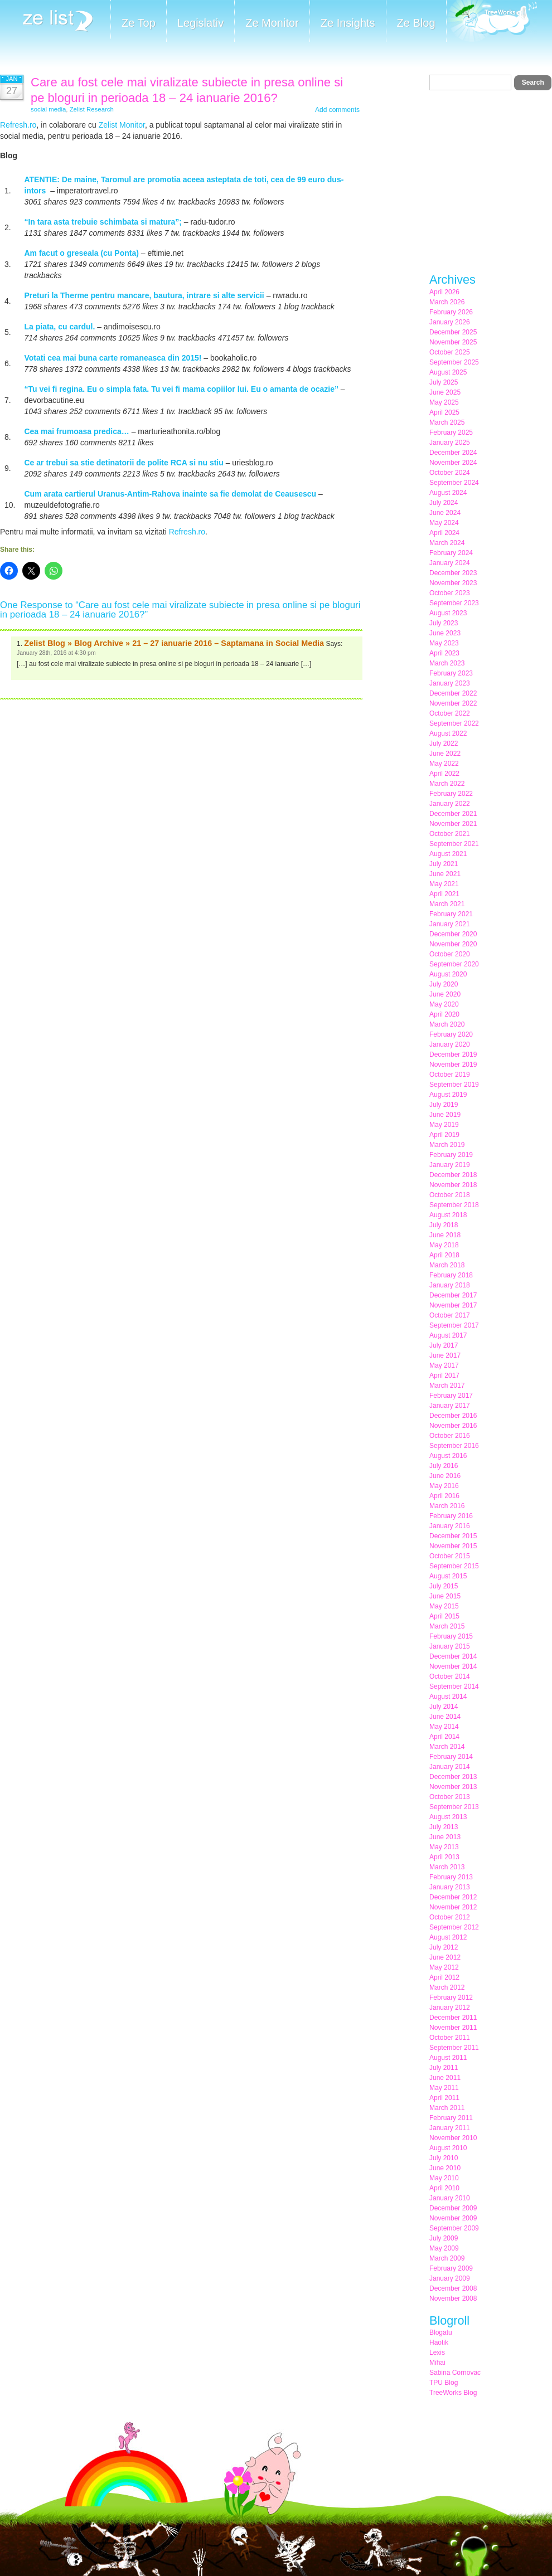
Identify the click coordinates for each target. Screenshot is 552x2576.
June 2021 (445, 874)
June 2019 (445, 1115)
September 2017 (454, 1325)
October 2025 (449, 352)
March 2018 (446, 1265)
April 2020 (444, 1014)
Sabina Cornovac (455, 2372)
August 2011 (448, 2058)
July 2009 (443, 2238)
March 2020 (446, 1024)
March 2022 (446, 784)
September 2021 (454, 844)
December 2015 (453, 1536)
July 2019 (443, 1105)
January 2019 (449, 1165)
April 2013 (444, 1857)
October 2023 (449, 593)
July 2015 (443, 1586)
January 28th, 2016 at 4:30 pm (56, 653)
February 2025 (451, 432)
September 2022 (454, 723)
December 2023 (453, 573)
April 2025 (444, 412)
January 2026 (449, 322)
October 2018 (449, 1195)
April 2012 (444, 1977)
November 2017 (453, 1305)
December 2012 (453, 1897)
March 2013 (446, 1867)
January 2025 (449, 442)
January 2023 (449, 683)
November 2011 (453, 2027)
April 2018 (444, 1255)
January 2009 (449, 2278)
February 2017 (451, 1395)
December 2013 (453, 1777)
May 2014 (444, 1727)
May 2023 (444, 643)
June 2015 (445, 1596)
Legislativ (200, 23)
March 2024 (446, 543)
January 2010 (449, 2198)
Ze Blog (416, 23)
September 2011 (454, 2048)
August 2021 (448, 854)
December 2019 (453, 1054)
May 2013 (444, 1847)
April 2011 (444, 2098)
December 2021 (453, 814)
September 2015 (454, 1566)
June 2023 (445, 633)
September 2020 (454, 964)
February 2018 (451, 1275)
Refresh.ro (18, 124)
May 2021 (444, 884)
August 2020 (448, 974)
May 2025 (444, 402)
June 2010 (445, 2168)
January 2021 (449, 924)
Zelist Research (92, 109)
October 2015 (449, 1556)
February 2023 (451, 673)
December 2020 (453, 934)
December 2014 (453, 1656)
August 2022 (448, 733)
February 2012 (451, 1997)
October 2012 (449, 1917)
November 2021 (453, 824)
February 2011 (451, 2118)
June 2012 (445, 1957)
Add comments (337, 110)
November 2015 (453, 1546)
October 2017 (449, 1315)
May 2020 (444, 1004)
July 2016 (443, 1466)
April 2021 (444, 894)
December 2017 (453, 1295)
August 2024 (448, 493)
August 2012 (448, 1937)
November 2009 (453, 2218)
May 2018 (444, 1245)
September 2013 (454, 1807)
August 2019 (448, 1095)
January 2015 (449, 1646)
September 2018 (454, 1205)
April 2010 (444, 2188)
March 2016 (446, 1506)
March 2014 (446, 1747)
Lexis (437, 2352)
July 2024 (443, 503)
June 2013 (445, 1837)
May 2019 (444, 1125)
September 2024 (454, 483)
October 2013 (449, 1797)
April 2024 (444, 533)
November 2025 (453, 342)
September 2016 (454, 1446)
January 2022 (449, 804)
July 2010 (443, 2158)
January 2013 (449, 1887)
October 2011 (449, 2038)
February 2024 (451, 553)
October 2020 (449, 954)
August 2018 (448, 1215)
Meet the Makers (492, 22)
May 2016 (444, 1486)
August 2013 (448, 1817)
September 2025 (454, 362)
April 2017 (444, 1375)
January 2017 (449, 1405)
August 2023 (448, 613)
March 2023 (446, 663)
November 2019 (453, 1064)
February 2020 (451, 1034)
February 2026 (451, 312)
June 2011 (445, 2078)
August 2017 (448, 1335)
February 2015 (451, 1636)
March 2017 (446, 1385)
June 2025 (445, 392)
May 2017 (444, 1365)
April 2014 (444, 1737)
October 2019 (449, 1074)
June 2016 (445, 1476)
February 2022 (451, 794)
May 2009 (444, 2248)
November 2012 (453, 1907)
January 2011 (449, 2128)
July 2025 (443, 382)
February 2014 (451, 1757)
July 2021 (443, 864)
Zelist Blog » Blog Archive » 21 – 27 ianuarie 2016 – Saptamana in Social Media (174, 643)
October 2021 (449, 834)
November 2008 (453, 2298)
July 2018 (443, 1225)
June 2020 (445, 994)
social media (48, 109)
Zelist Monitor (122, 124)
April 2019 (444, 1135)
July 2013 (443, 1827)
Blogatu (440, 2332)
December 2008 (453, 2288)
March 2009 (446, 2258)
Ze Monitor (272, 23)
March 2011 (446, 2108)
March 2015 (446, 1626)
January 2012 (449, 2007)
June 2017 (445, 1355)
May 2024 (444, 523)
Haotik (438, 2342)
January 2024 (449, 563)
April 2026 (444, 292)
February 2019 (451, 1155)
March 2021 (446, 904)
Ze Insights (348, 23)
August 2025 (448, 372)
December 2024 (453, 452)
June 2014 (445, 1716)
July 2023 (443, 623)
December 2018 (453, 1175)
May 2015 (444, 1606)
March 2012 (446, 1987)
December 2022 (453, 693)
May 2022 (444, 763)
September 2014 (454, 1686)
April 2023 (444, 653)
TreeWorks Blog (453, 2393)
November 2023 (453, 583)
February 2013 (451, 1877)
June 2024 (445, 513)
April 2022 (444, 773)
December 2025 (453, 332)
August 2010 (448, 2148)
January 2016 (449, 1526)
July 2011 (443, 2068)
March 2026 (446, 302)
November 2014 (453, 1666)
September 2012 (454, 1927)
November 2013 (453, 1787)
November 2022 (453, 703)
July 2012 (443, 1947)
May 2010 (444, 2178)
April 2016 (444, 1496)
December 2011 (453, 2017)
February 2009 (451, 2268)
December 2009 (453, 2208)
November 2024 (453, 462)
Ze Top (139, 23)
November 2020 (453, 944)
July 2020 (443, 984)
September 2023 (454, 603)
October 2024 (449, 473)
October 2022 (449, 713)
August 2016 (448, 1456)
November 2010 (453, 2138)
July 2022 (443, 743)
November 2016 (453, 1426)
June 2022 (445, 753)
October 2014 (449, 1676)
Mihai (437, 2362)
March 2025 (446, 422)
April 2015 (444, 1616)
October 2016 (449, 1436)
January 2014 (449, 1767)
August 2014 (448, 1696)
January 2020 (449, 1044)
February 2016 (451, 1516)
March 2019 (446, 1145)
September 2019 (454, 1084)
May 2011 (444, 2088)
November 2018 (453, 1185)
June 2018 (445, 1235)
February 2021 (451, 914)
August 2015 (448, 1576)
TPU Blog (443, 2383)
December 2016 (453, 1416)
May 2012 (444, 1967)
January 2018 (449, 1285)
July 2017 (443, 1345)
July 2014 (443, 1706)
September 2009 (454, 2228)
